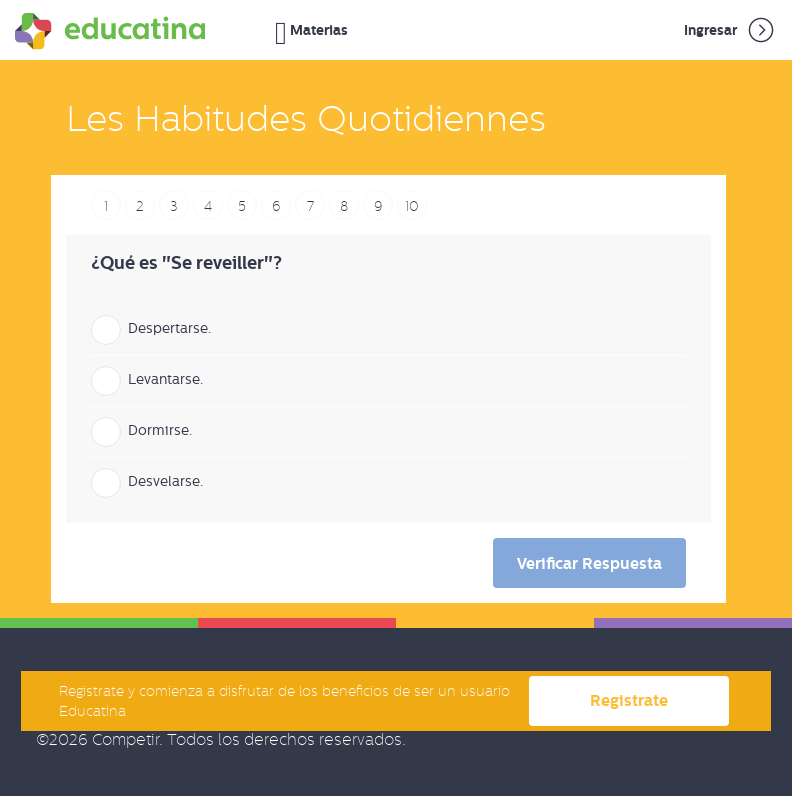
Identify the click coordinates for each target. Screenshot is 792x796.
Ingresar (730, 30)
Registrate (629, 700)
